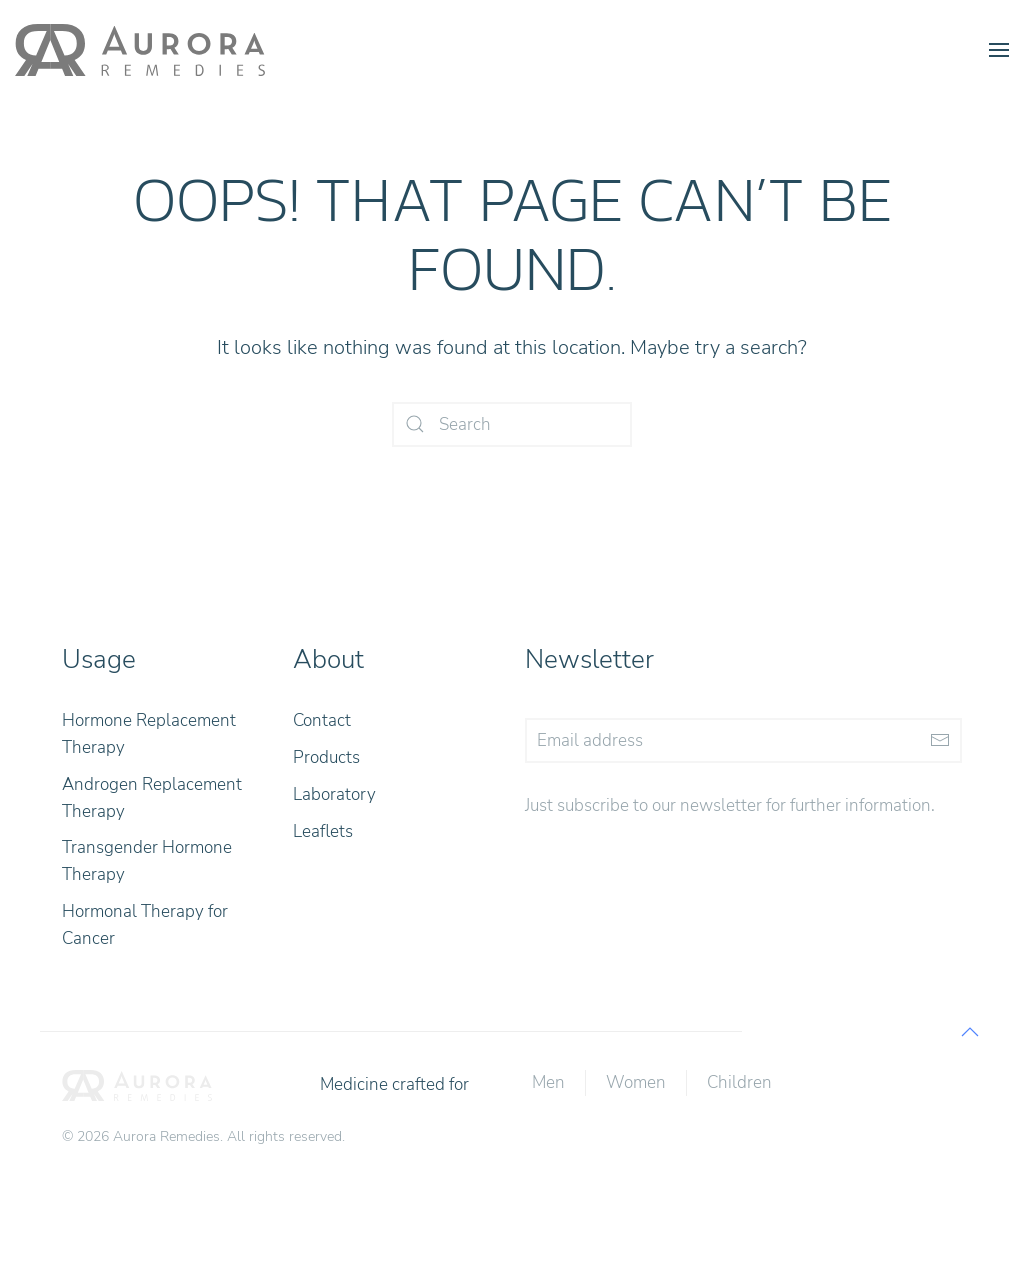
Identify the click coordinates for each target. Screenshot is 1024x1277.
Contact (322, 720)
